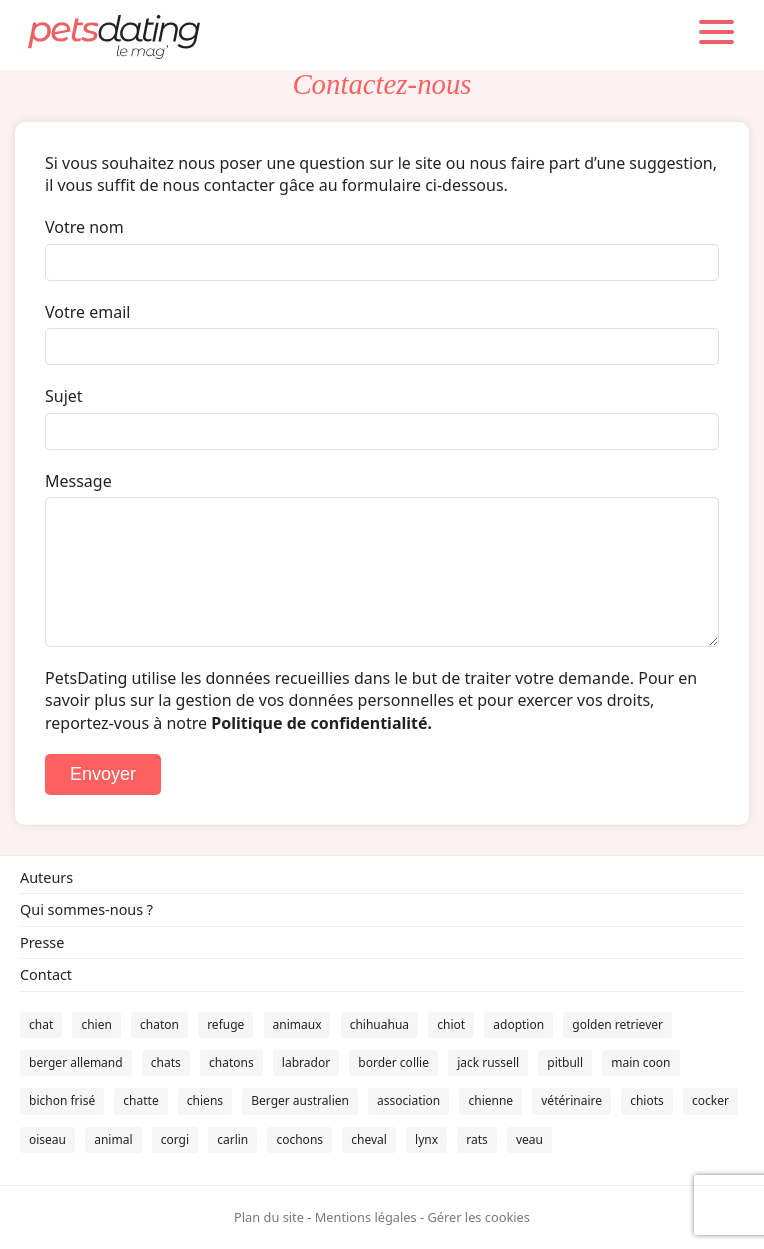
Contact (46, 974)
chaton (159, 1024)
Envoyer (103, 774)
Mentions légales (366, 1217)
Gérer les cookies (478, 1217)
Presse (42, 942)
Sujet (64, 396)
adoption (518, 1024)
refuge (225, 1024)
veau (529, 1139)
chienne (490, 1100)
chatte (140, 1100)
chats (166, 1062)
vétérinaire (571, 1100)
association (408, 1100)
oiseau (47, 1139)
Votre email (87, 312)
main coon (640, 1062)
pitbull (565, 1062)
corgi (175, 1139)
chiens (205, 1100)
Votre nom (84, 227)
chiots (647, 1100)
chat (41, 1024)
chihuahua (379, 1024)
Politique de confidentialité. (321, 723)
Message (78, 481)
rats (477, 1139)
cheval (369, 1139)
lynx (426, 1139)
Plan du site (269, 1217)
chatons (231, 1062)
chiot (451, 1024)
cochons (299, 1139)
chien (96, 1024)
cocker (710, 1100)
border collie (393, 1062)
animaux (297, 1024)
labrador (306, 1062)
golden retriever (617, 1024)
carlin (232, 1139)
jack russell (488, 1062)
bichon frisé (62, 1100)
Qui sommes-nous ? (86, 909)
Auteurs (46, 877)
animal (113, 1139)
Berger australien (300, 1100)
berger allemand (76, 1062)
